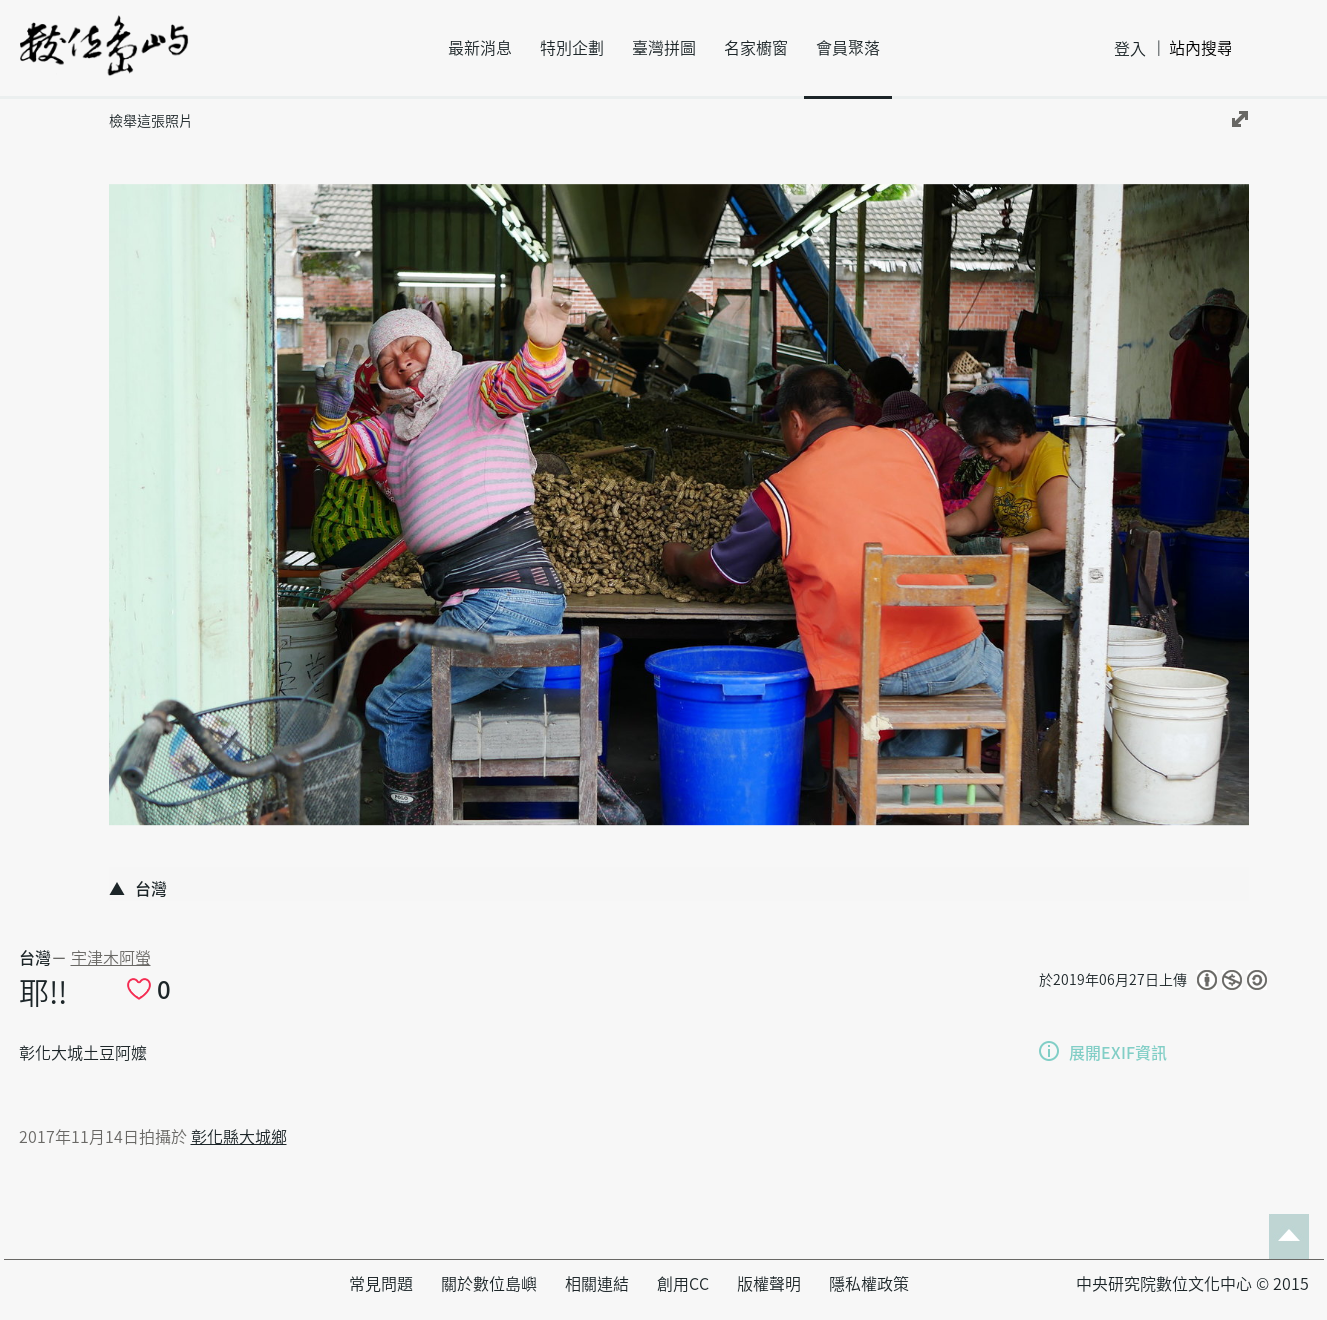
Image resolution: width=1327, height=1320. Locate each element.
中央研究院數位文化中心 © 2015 (1192, 1284)
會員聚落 (848, 48)
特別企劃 (572, 48)
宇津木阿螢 (111, 958)
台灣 (35, 958)
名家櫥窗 (756, 48)
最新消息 (480, 48)
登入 (1130, 49)
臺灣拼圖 (664, 48)
